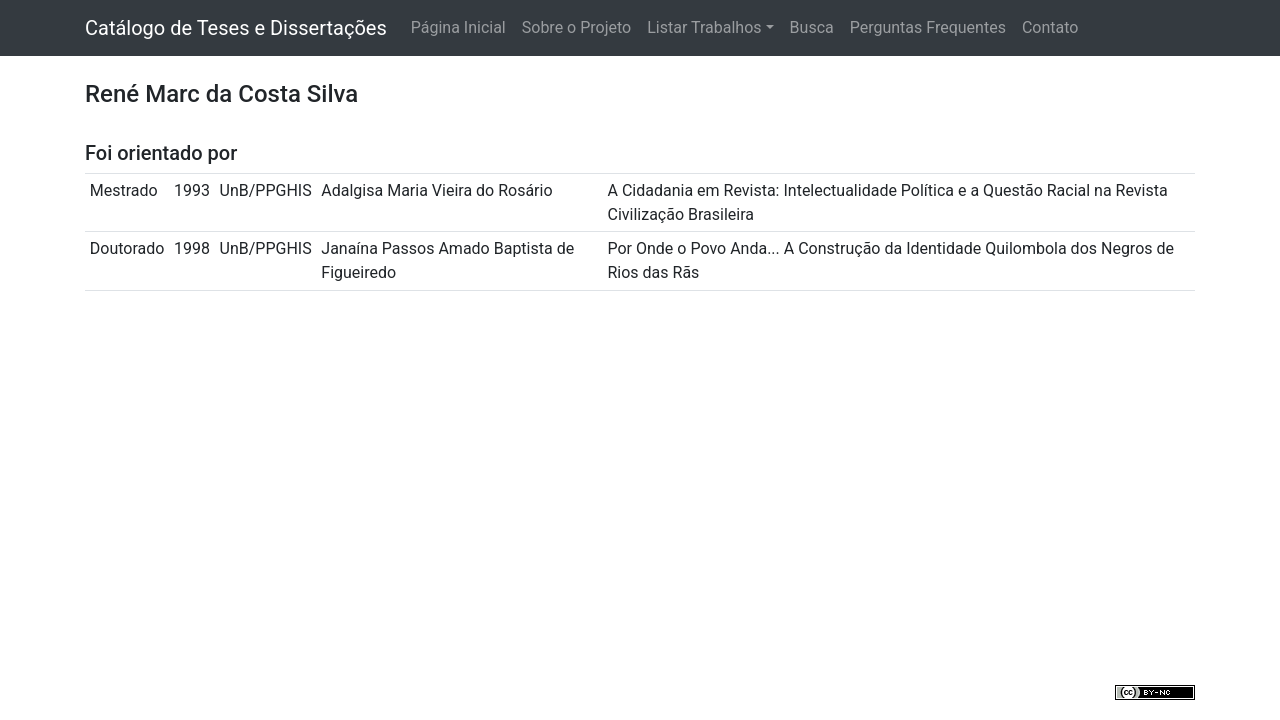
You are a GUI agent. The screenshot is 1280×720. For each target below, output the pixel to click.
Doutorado (127, 248)
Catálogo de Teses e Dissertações (236, 28)
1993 (192, 190)
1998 (192, 248)
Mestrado (124, 190)
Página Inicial (458, 27)
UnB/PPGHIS (266, 190)
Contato (1050, 27)
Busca (812, 27)
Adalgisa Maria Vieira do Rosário (436, 190)
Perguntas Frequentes (928, 27)
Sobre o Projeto (576, 27)
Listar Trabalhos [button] (704, 27)
